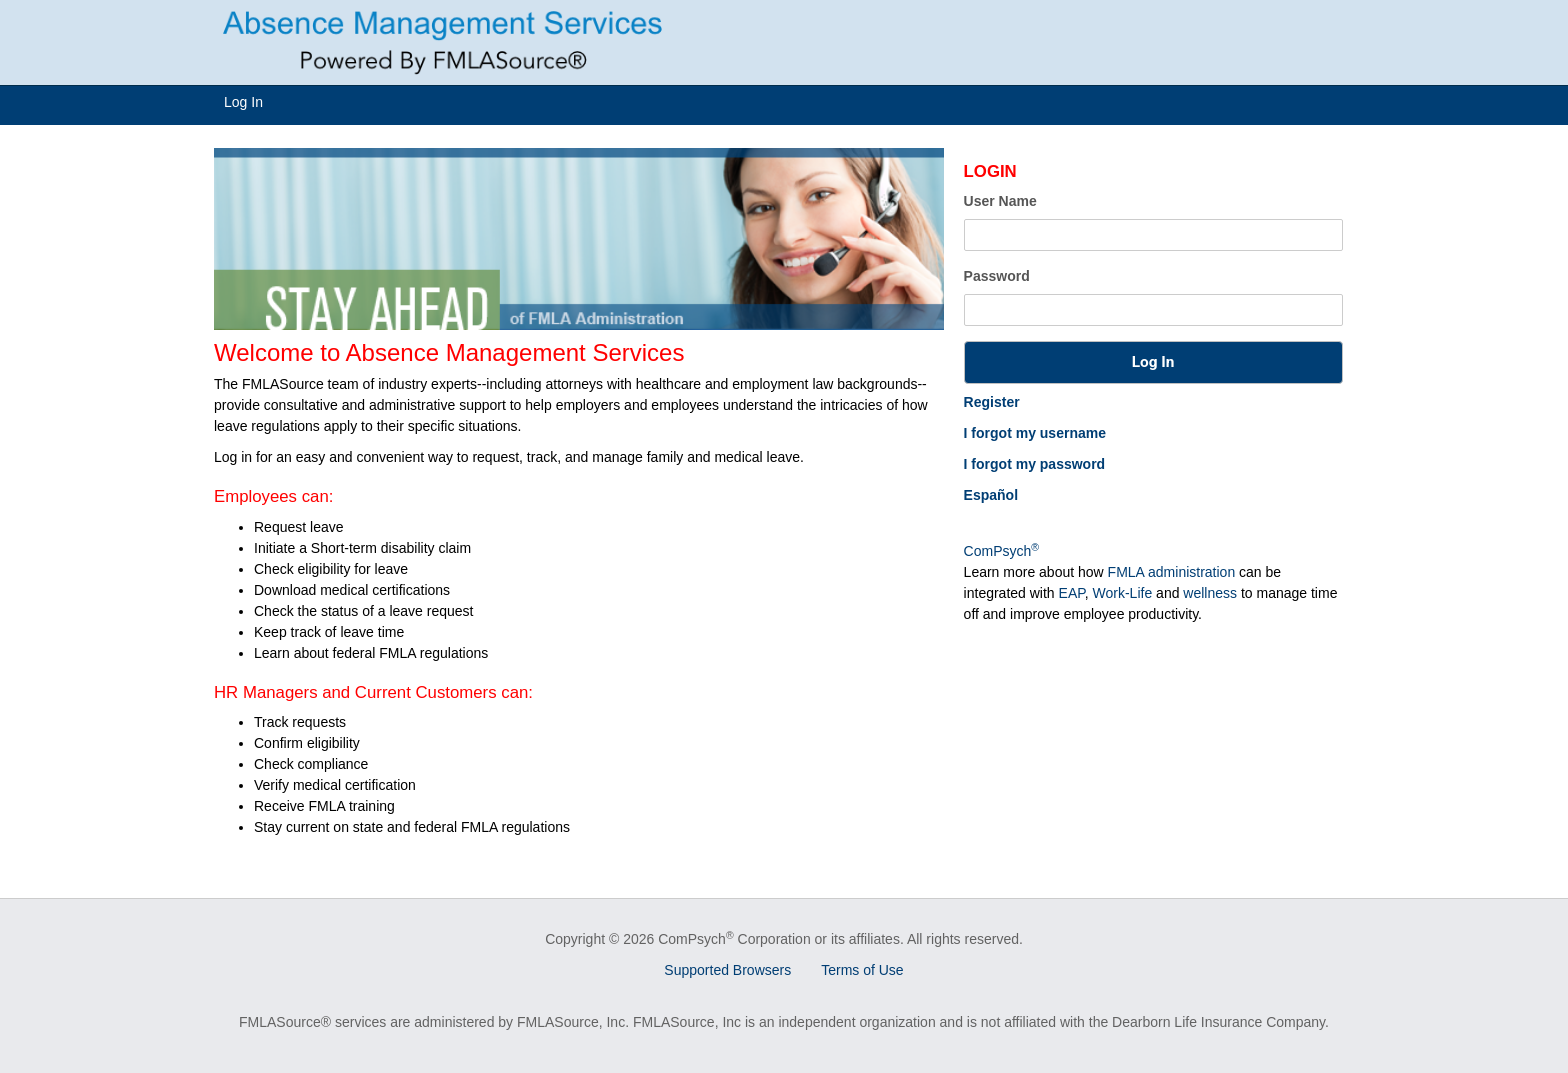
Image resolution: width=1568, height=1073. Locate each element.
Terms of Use (862, 970)
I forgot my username (1035, 433)
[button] (1153, 362)
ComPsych (1001, 551)
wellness (1210, 593)
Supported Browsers (727, 970)
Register (992, 402)
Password (997, 276)
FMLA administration (1172, 572)
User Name (1000, 201)
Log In (243, 102)
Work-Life (1123, 593)
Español (991, 495)
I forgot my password (1035, 464)
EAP (1072, 593)
